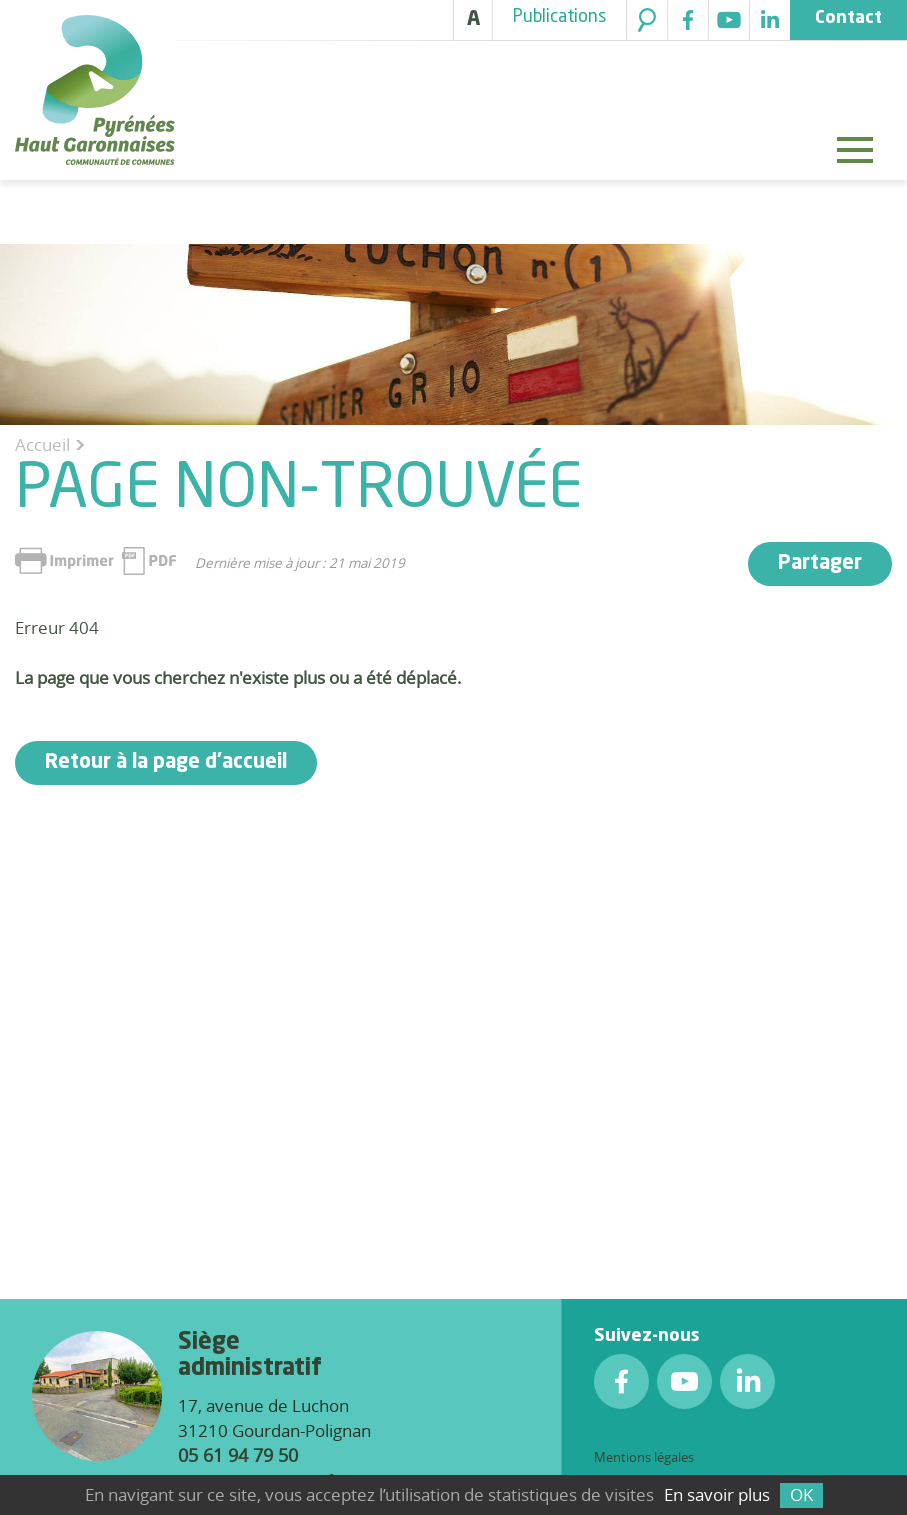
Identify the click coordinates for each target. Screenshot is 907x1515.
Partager (820, 564)
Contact (848, 18)
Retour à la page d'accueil (166, 763)
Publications (559, 17)
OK (801, 1494)
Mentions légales (644, 1457)
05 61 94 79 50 (238, 1455)
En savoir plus (717, 1494)
